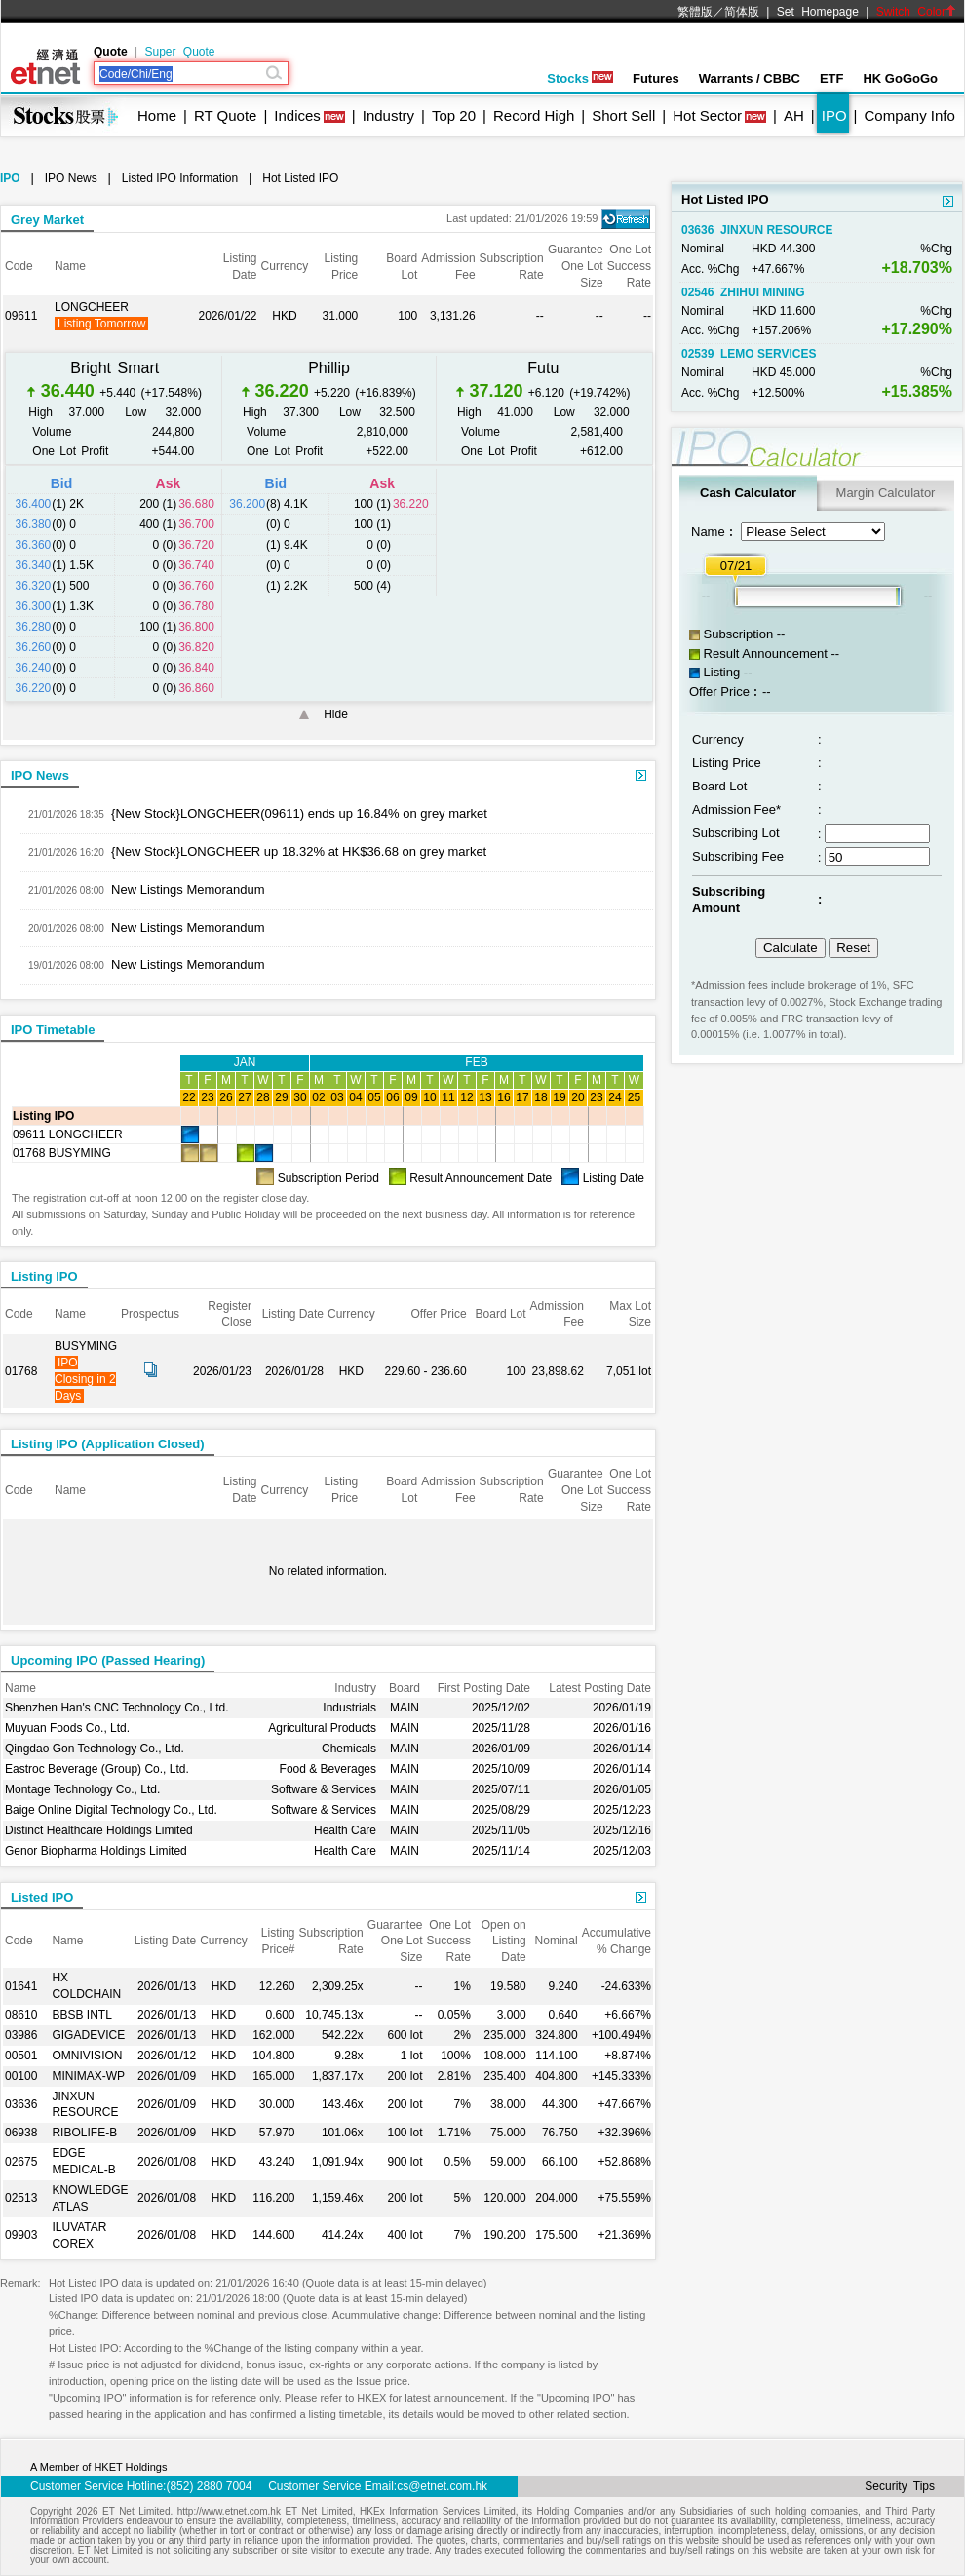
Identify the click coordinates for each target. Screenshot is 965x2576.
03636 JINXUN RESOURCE (756, 230)
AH (794, 115)
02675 (21, 2162)
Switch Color (916, 12)
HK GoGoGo (900, 78)
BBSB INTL (81, 2014)
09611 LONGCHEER (68, 1134)
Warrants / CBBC (749, 78)
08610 (21, 2014)
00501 (21, 2055)
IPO (834, 115)
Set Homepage (818, 12)
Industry (388, 115)
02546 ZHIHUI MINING (743, 292)
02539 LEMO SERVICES (749, 354)
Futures (656, 78)
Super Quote (179, 51)
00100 (21, 2076)
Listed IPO (42, 1897)
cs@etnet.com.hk (442, 2486)
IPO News (71, 178)
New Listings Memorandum (188, 889)
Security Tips (900, 2486)
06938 (21, 2132)
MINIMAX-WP (88, 2076)
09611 (21, 316)
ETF (832, 78)
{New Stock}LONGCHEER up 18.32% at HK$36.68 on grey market (298, 851)
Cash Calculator (748, 492)
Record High (533, 115)
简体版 (741, 12)
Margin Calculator (886, 492)
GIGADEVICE (88, 2035)
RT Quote (225, 115)
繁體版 (695, 12)
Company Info (909, 115)
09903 (21, 2235)
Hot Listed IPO (300, 178)
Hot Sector (707, 115)
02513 (21, 2198)
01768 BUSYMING (62, 1153)
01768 (21, 1371)
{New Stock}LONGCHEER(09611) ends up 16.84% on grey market (299, 813)
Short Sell (623, 115)
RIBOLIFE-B (84, 2132)
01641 (21, 1986)
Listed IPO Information (180, 178)
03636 (21, 2104)
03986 (21, 2035)
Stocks (580, 78)
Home (156, 115)
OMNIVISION (87, 2055)
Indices (297, 115)
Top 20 (454, 115)
